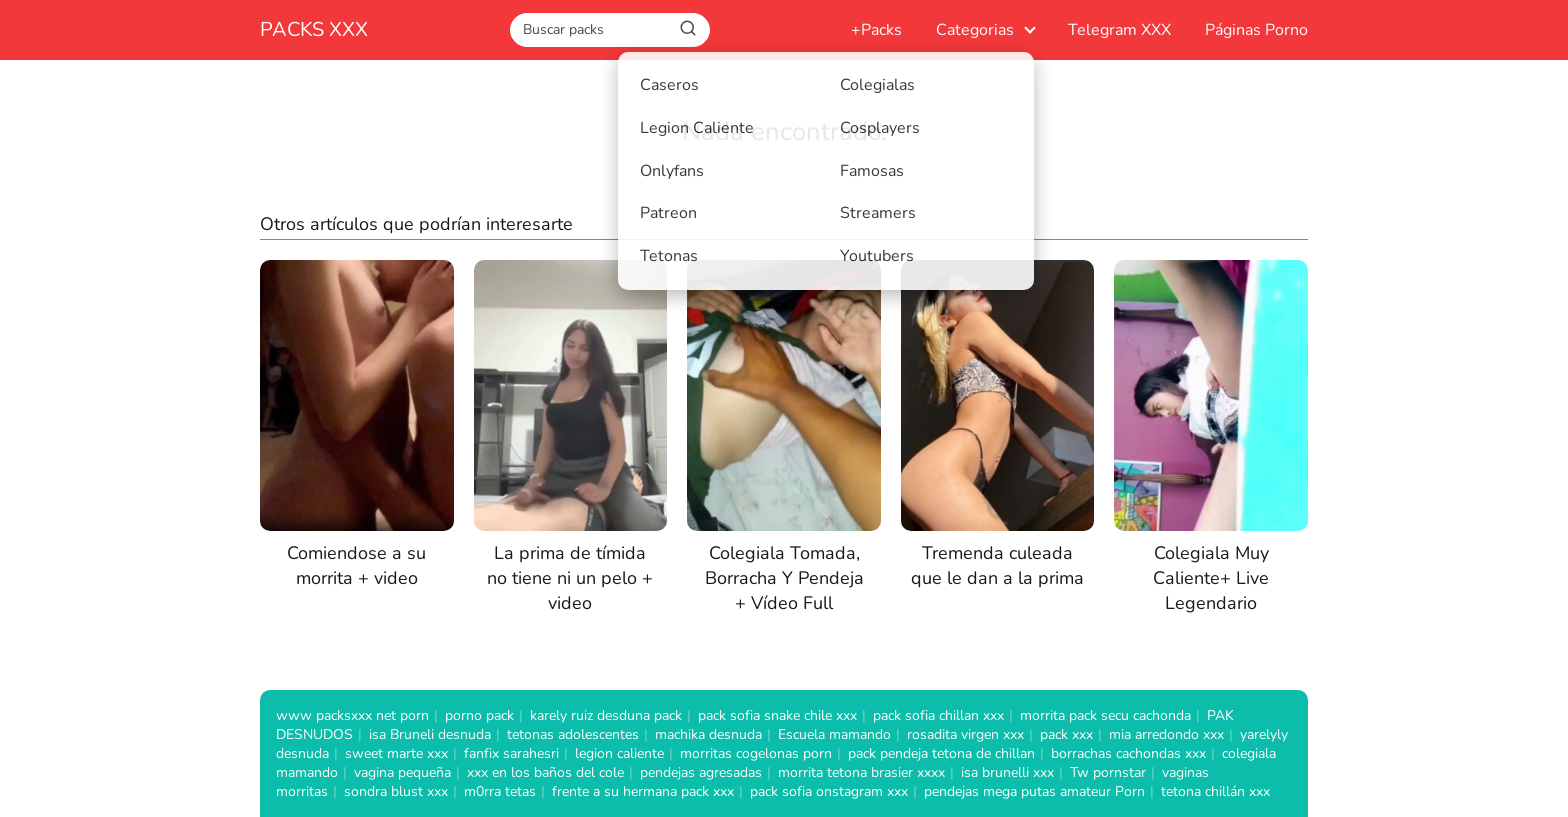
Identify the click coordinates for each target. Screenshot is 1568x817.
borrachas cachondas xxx (1128, 753)
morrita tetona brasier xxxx (861, 772)
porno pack (479, 715)
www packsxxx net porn (352, 715)
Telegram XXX (1119, 30)
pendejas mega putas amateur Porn (1034, 791)
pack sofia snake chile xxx (777, 715)
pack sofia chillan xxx (938, 715)
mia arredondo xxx (1166, 734)
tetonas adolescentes (573, 734)
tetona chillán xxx (1215, 791)
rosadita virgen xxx (965, 734)
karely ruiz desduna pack (606, 715)
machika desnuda (708, 734)
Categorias (975, 30)
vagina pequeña (402, 772)
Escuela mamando (834, 734)
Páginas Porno (1256, 30)
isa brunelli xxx (1007, 772)
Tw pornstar (1108, 772)
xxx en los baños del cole (545, 772)
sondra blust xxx (396, 791)
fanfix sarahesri (511, 753)
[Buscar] (688, 29)
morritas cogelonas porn (756, 753)
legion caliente (619, 753)
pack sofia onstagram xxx (829, 791)
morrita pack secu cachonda (1105, 715)
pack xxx (1066, 734)
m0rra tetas (500, 791)
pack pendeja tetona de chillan (941, 753)
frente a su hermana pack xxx (643, 791)
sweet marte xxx (396, 753)
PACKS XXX (314, 29)
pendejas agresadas (701, 772)
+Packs (876, 30)
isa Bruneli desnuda (430, 734)
